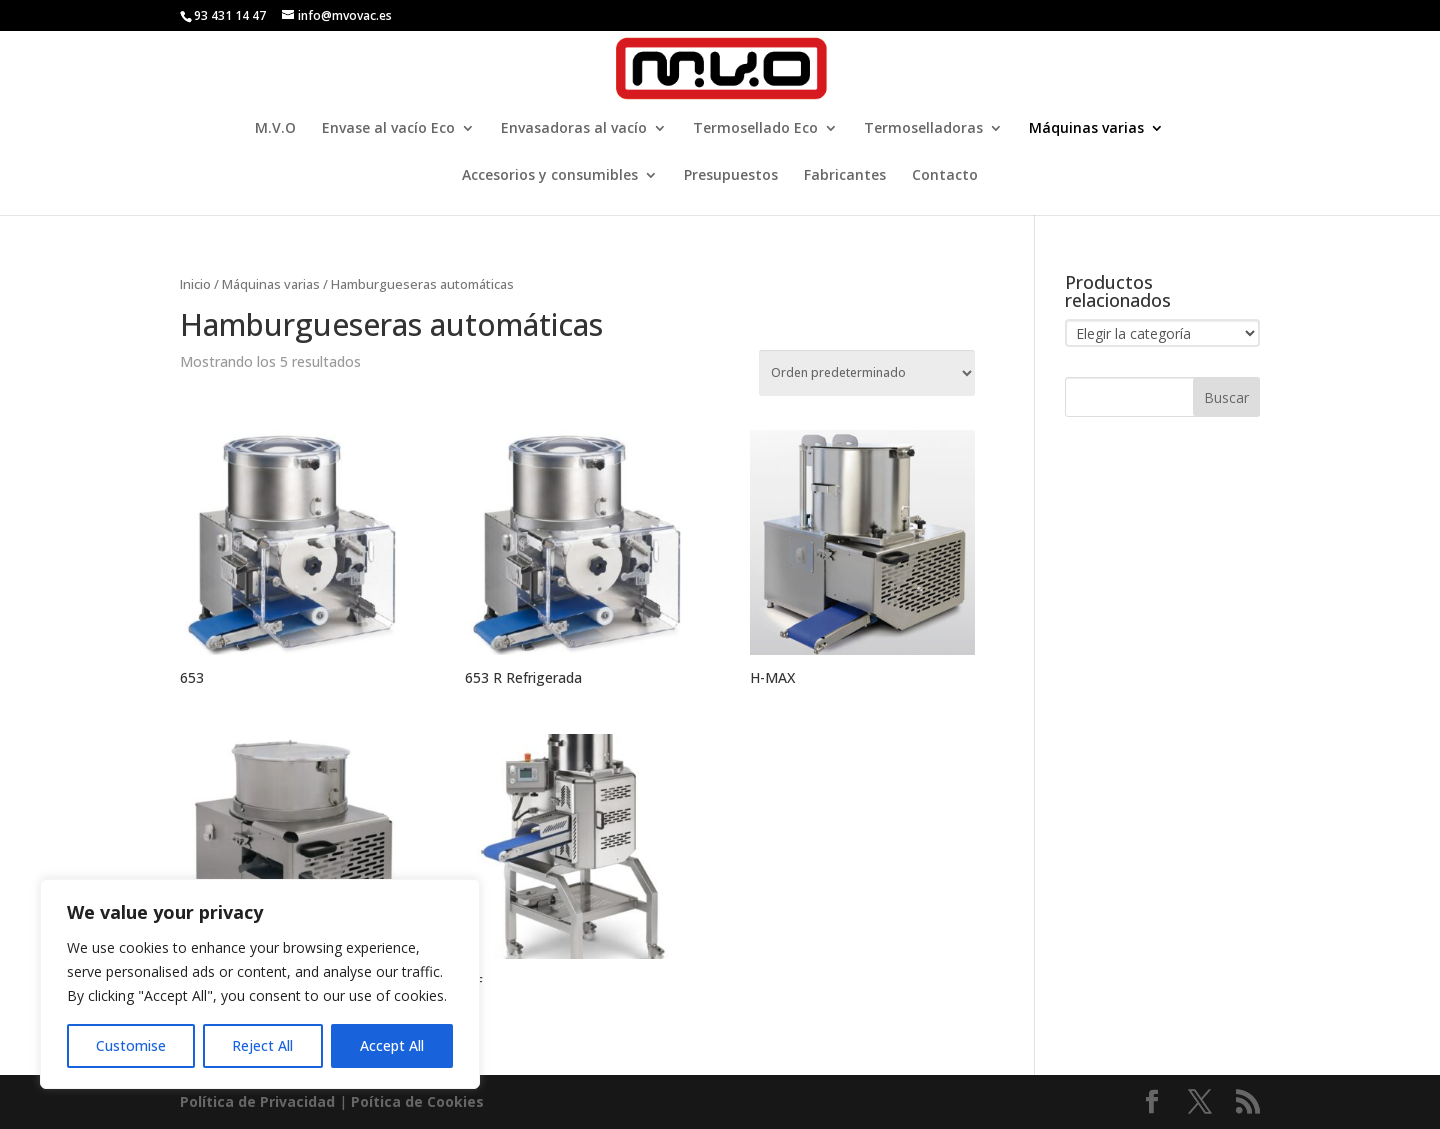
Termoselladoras (923, 129)
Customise (131, 1045)
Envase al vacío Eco (388, 129)
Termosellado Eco (755, 129)
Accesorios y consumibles (550, 176)
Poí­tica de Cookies (417, 1101)
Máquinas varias (1086, 129)
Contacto (945, 176)
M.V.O (275, 129)
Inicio (195, 284)
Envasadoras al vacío (574, 129)
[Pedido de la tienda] (867, 373)
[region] (260, 984)
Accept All (392, 1045)
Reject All (262, 1045)
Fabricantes (845, 176)
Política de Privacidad (257, 1101)
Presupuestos (731, 176)
